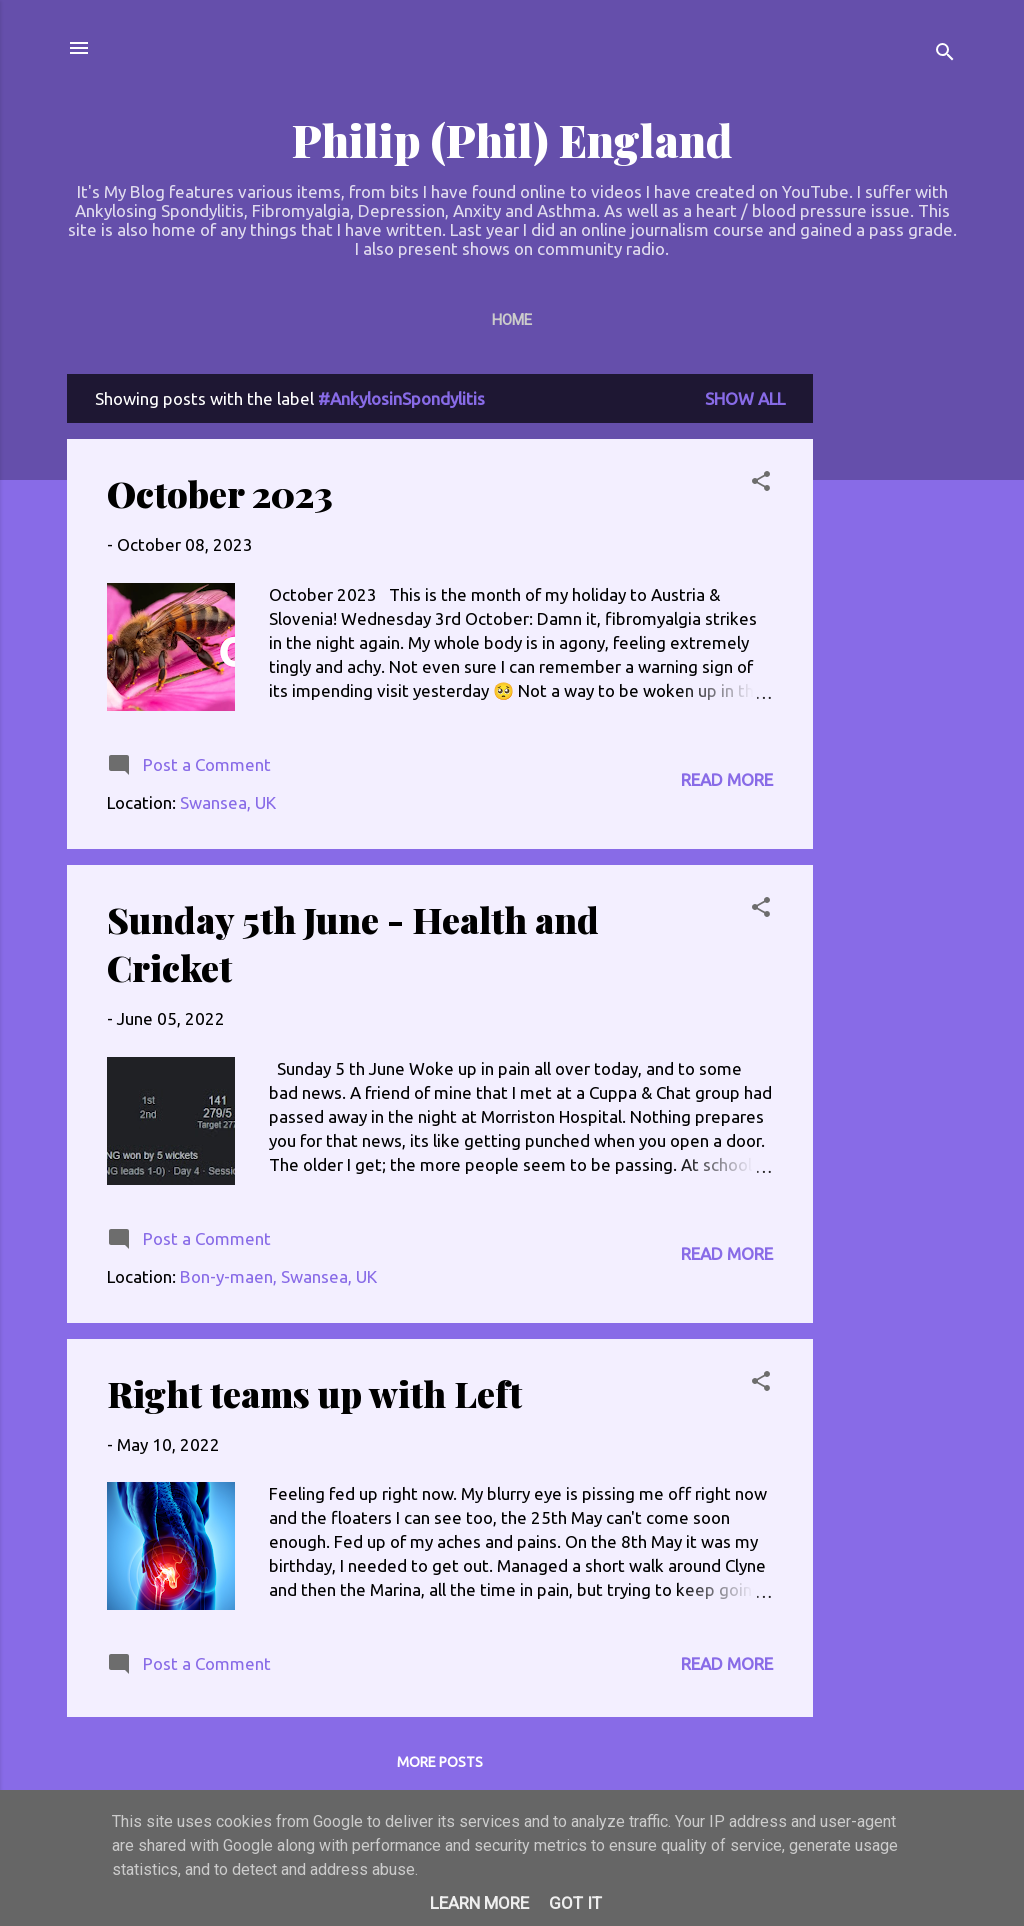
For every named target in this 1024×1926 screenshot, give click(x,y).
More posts (440, 1762)
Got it (575, 1903)
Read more (727, 779)
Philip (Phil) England (512, 139)
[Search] (945, 54)
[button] (761, 484)
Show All (745, 398)
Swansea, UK (228, 802)
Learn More (479, 1903)
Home (512, 320)
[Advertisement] (893, 674)
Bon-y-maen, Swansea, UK (278, 1276)
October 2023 (220, 493)
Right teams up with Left (314, 1393)
